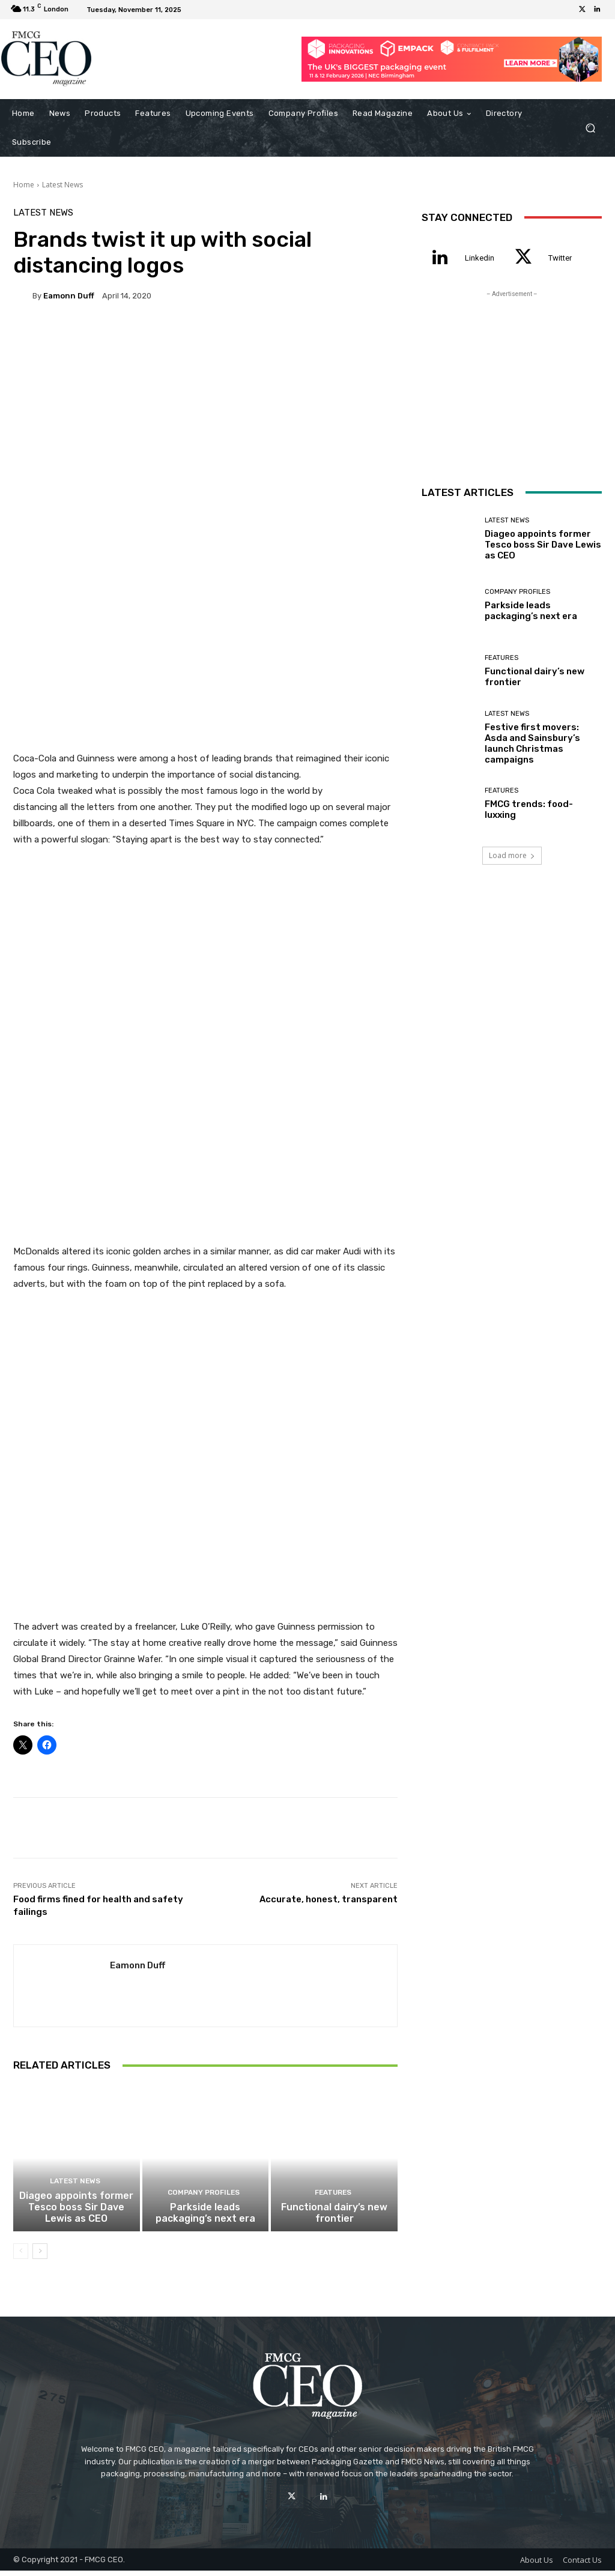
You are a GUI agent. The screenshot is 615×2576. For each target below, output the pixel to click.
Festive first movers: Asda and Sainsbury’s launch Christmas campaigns (532, 743)
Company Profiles (203, 2200)
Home (23, 185)
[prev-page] (20, 2256)
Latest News (62, 185)
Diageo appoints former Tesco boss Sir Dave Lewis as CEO (76, 2213)
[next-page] (39, 2256)
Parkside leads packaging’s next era (205, 2219)
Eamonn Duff (68, 296)
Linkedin (479, 257)
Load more (512, 855)
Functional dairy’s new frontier (334, 2219)
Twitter (560, 257)
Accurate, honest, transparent (328, 1899)
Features (332, 2200)
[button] (590, 127)
